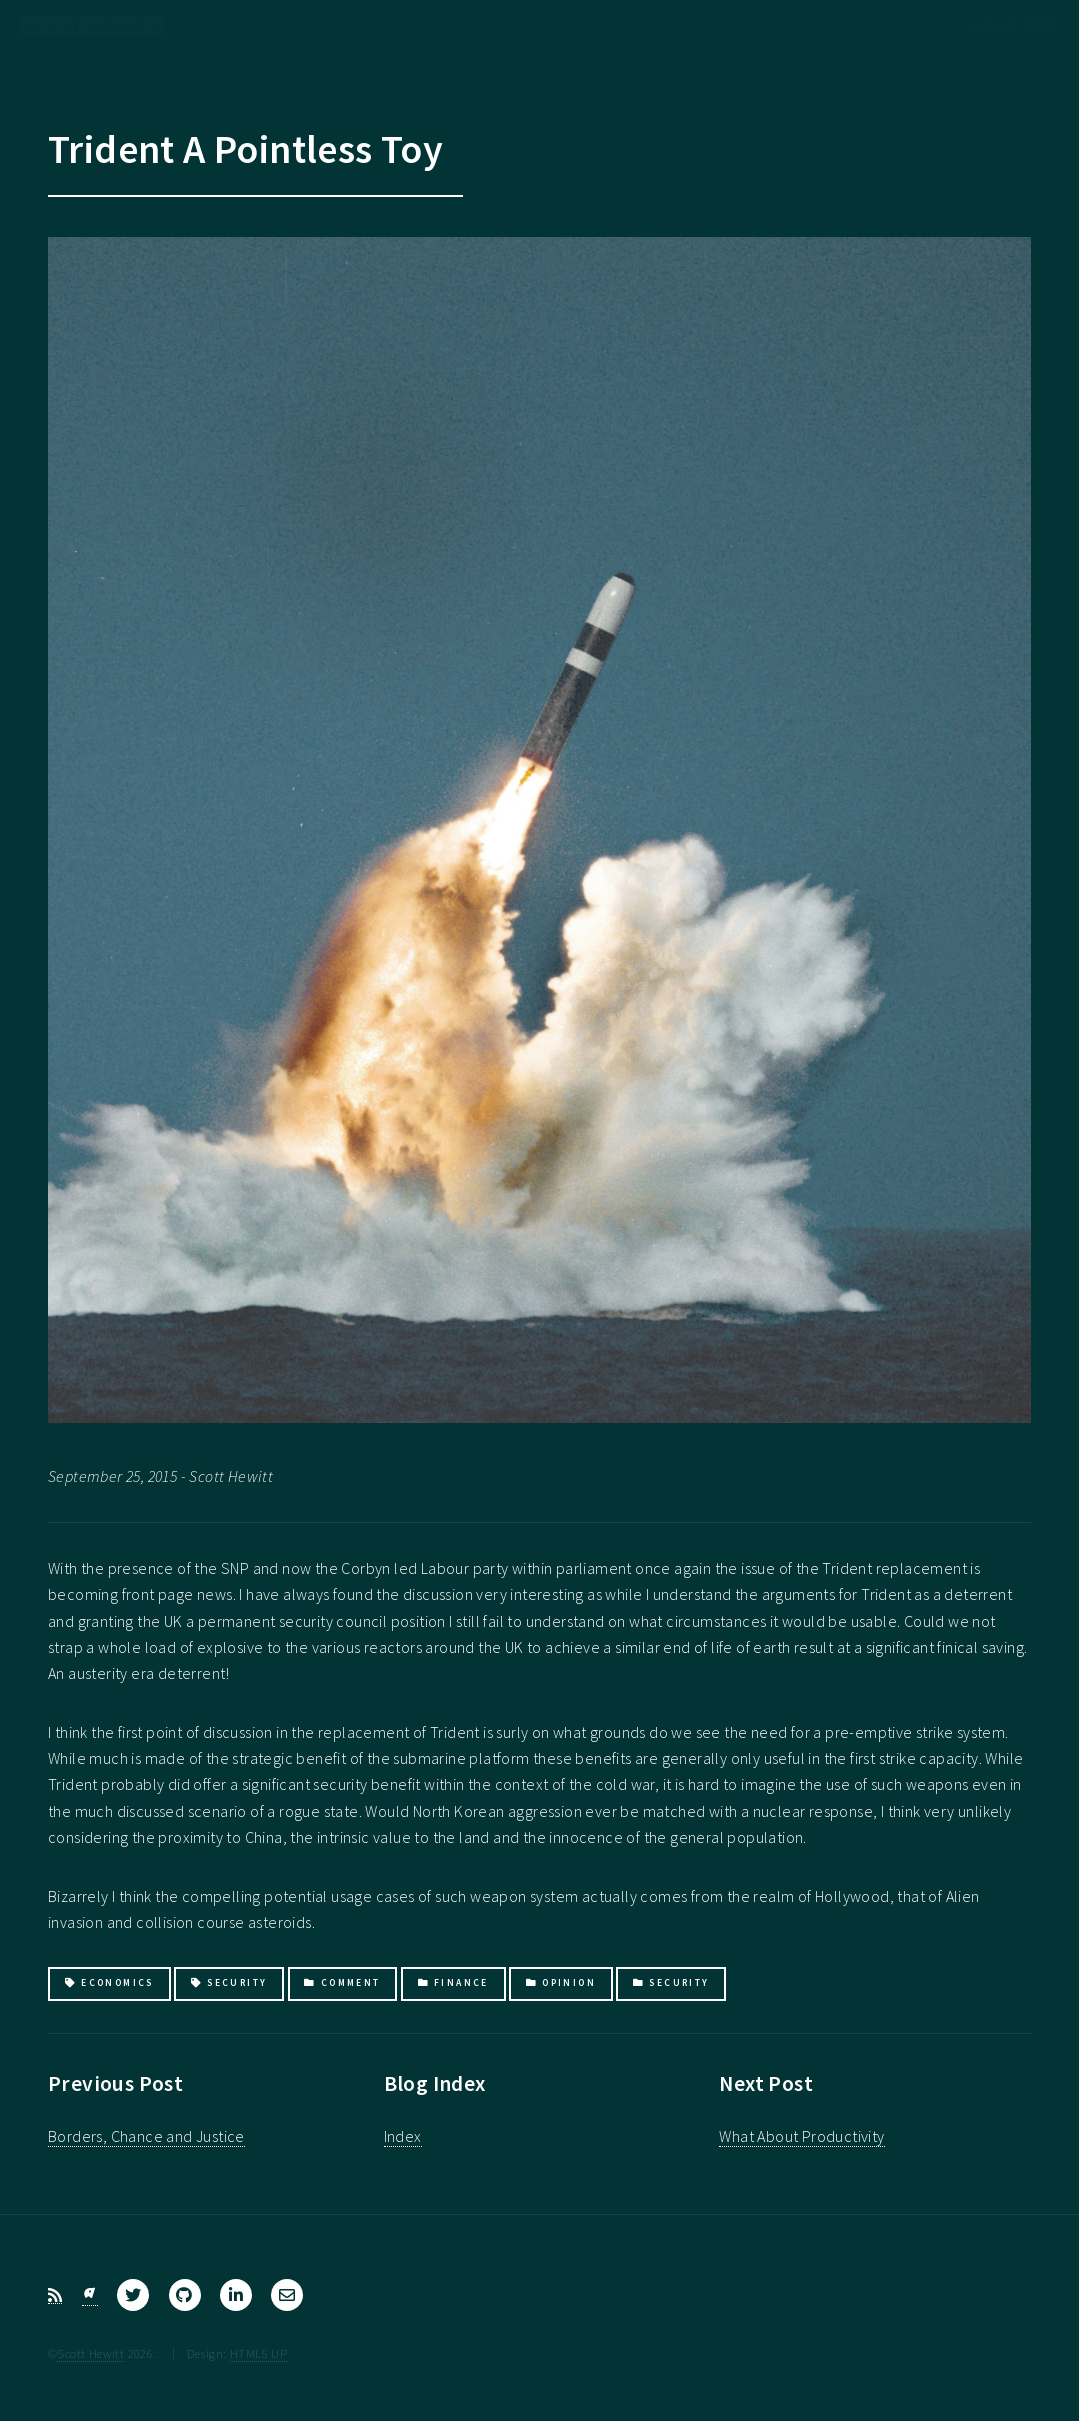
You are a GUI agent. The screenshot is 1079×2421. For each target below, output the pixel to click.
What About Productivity (801, 2136)
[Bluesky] (90, 2295)
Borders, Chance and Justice (146, 2136)
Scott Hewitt (90, 2353)
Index (403, 2136)
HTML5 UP (258, 2353)
